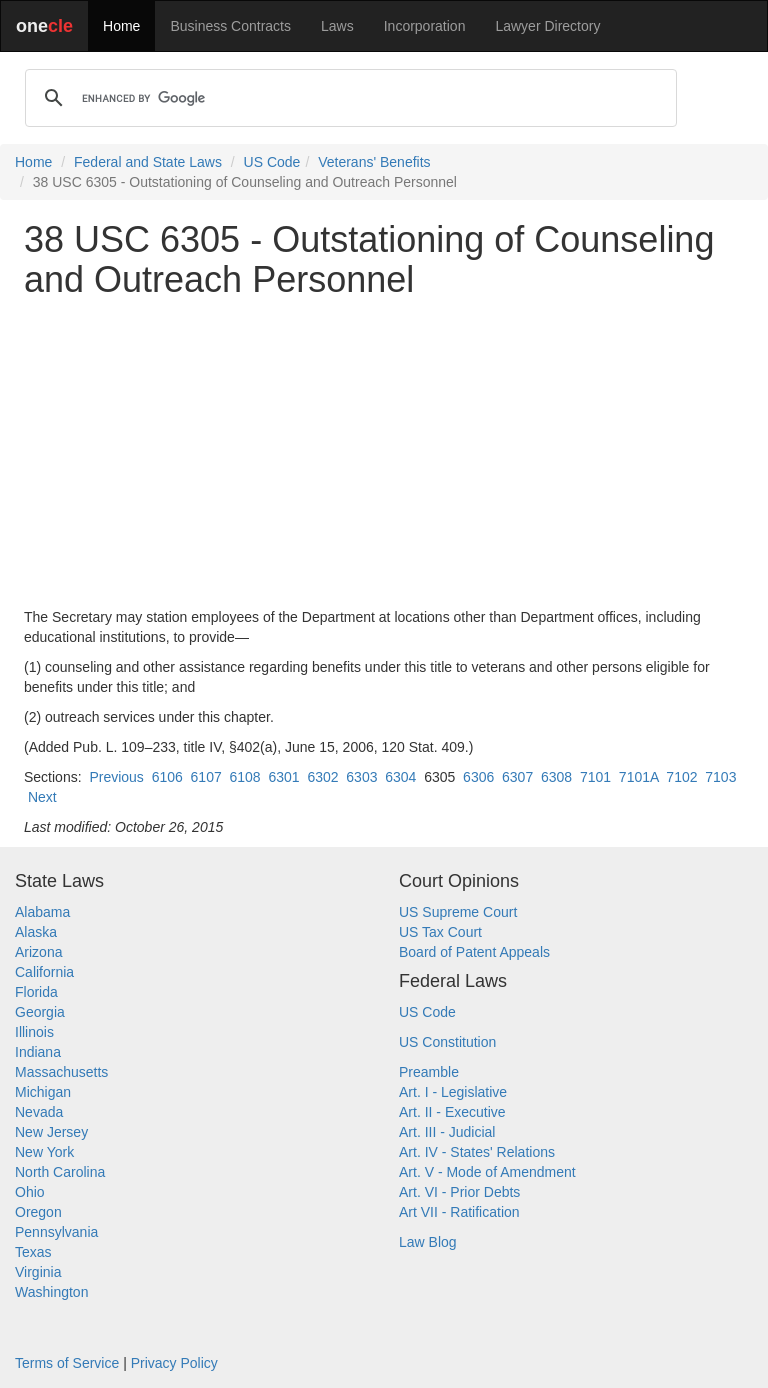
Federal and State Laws (148, 162)
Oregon (38, 1212)
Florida (36, 992)
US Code (272, 162)
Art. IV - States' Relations (477, 1152)
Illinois (34, 1032)
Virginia (38, 1272)
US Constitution (447, 1042)
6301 (283, 777)
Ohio (30, 1192)
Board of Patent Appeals (474, 952)
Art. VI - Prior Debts (459, 1192)
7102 (681, 777)
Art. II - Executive (452, 1112)
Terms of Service (67, 1363)
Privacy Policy (174, 1363)
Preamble (429, 1072)
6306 (478, 777)
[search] (348, 98)
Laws (337, 26)
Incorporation (425, 26)
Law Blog (428, 1242)
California (44, 972)
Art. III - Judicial (447, 1132)
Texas (33, 1252)
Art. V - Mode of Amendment (487, 1172)
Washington (51, 1292)
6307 (517, 777)
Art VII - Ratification (459, 1212)
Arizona (38, 952)
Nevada (39, 1112)
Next (42, 797)
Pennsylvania (56, 1232)
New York (44, 1152)
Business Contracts (230, 26)
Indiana (38, 1052)
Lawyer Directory (547, 26)
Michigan (43, 1092)
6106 (167, 777)
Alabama (42, 912)
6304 (400, 777)
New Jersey (51, 1132)
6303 (361, 777)
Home (121, 26)
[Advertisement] (384, 453)
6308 (556, 777)
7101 (595, 777)
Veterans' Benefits (374, 162)
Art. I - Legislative (453, 1092)
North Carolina (60, 1172)
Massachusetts (61, 1072)
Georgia (40, 1012)
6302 (322, 777)
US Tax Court (440, 932)
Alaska (36, 932)
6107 (206, 777)
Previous (116, 777)
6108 (245, 777)
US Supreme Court (458, 912)
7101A (639, 777)
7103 (720, 777)
